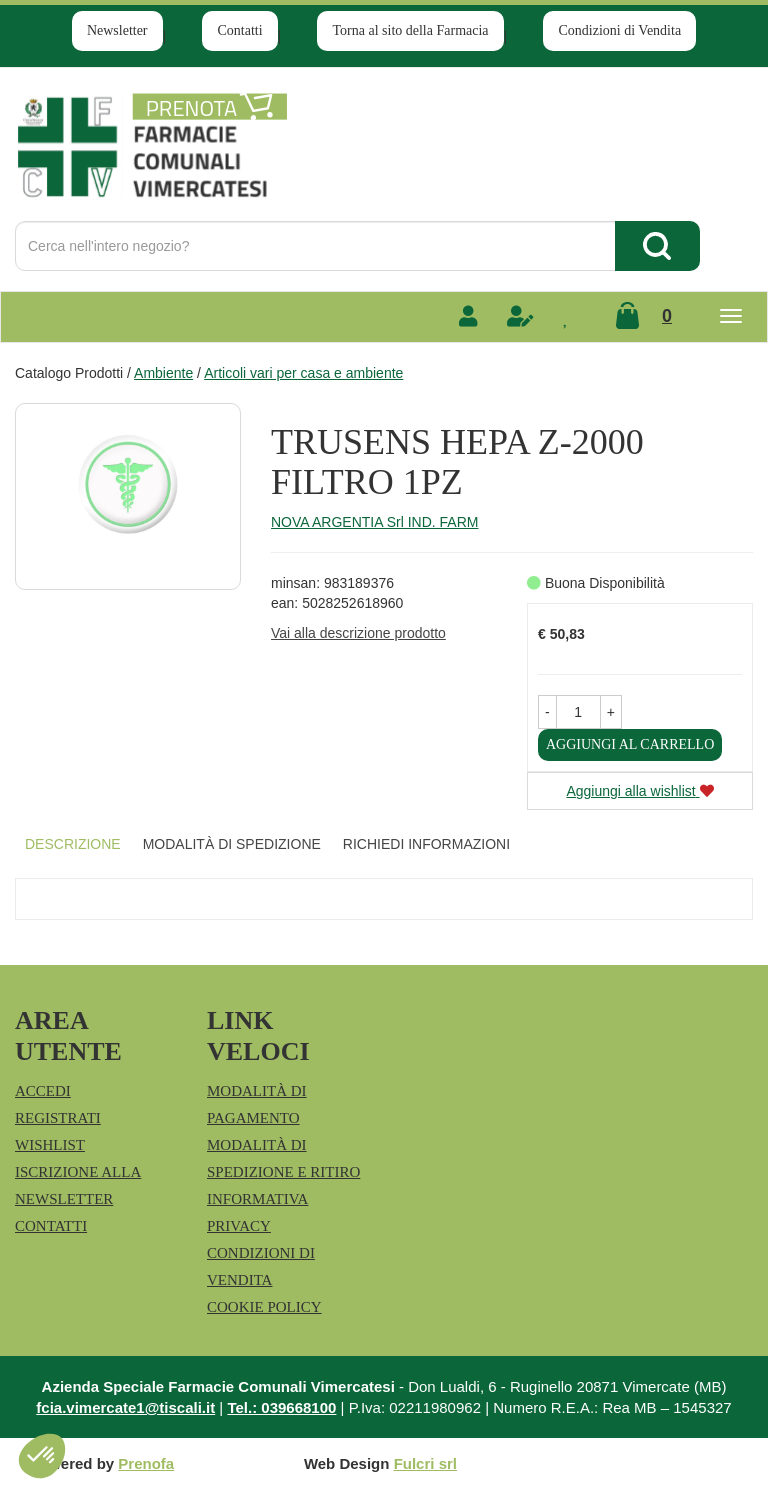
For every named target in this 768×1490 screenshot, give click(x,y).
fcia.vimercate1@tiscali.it (125, 1407)
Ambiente (163, 373)
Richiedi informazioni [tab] (426, 844)
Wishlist (50, 1145)
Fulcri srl (425, 1463)
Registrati (58, 1118)
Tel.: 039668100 (281, 1407)
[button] (547, 712)
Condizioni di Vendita (619, 30)
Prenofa (146, 1463)
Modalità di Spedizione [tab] (232, 844)
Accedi (43, 1091)
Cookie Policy (264, 1307)
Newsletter (117, 30)
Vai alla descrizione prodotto (358, 633)
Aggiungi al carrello (630, 744)
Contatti (239, 30)
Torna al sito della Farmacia (410, 30)
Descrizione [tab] (73, 844)
